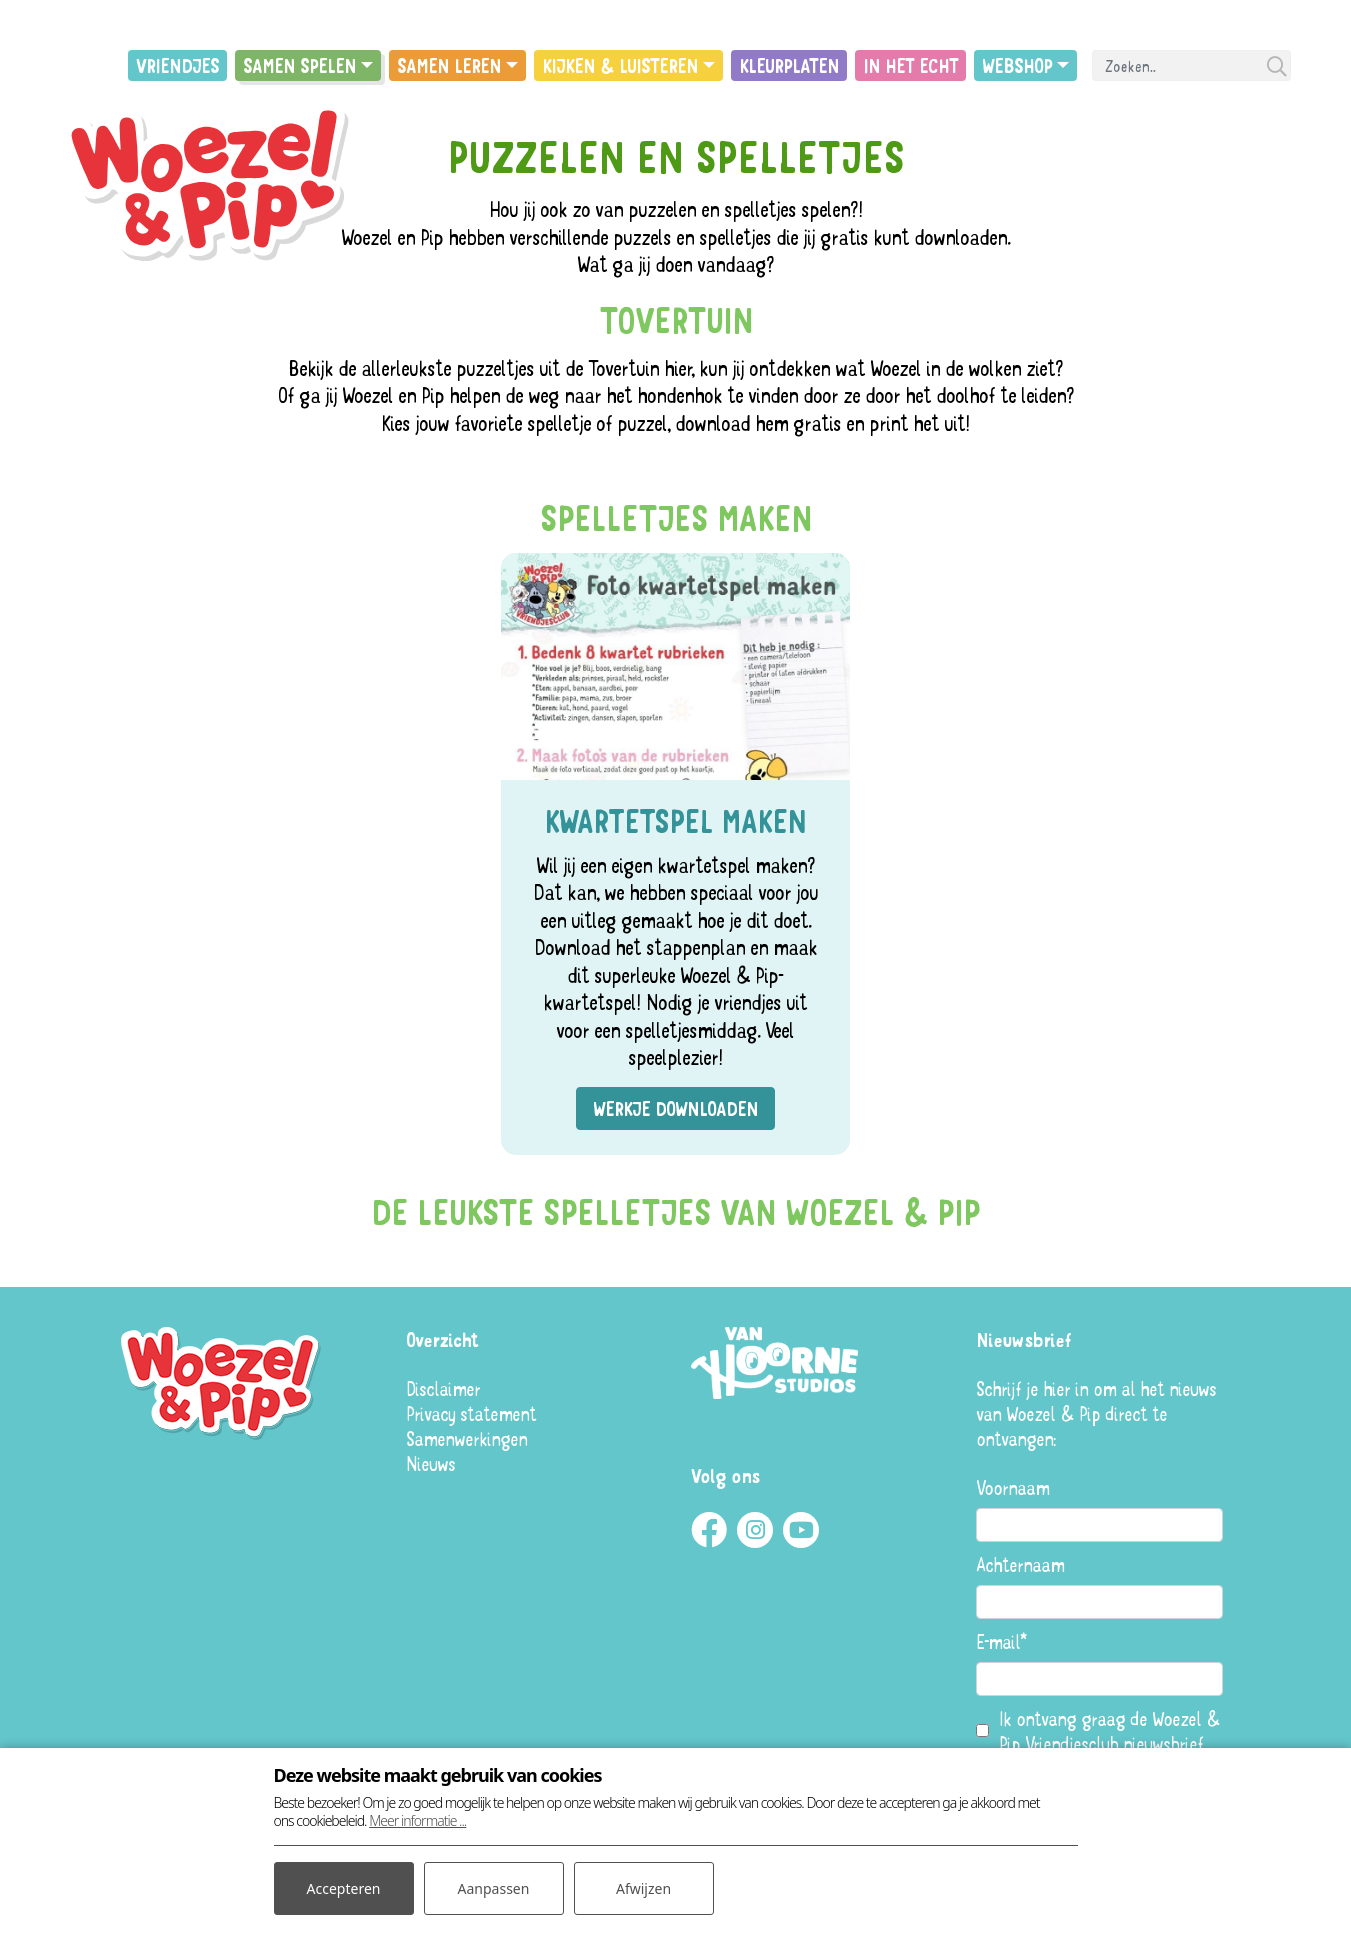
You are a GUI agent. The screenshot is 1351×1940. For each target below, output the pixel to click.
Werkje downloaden (675, 1108)
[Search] (1191, 65)
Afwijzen (643, 1888)
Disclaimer (443, 1388)
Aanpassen (494, 1888)
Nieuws (430, 1463)
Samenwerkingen (466, 1438)
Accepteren (344, 1888)
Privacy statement (471, 1413)
